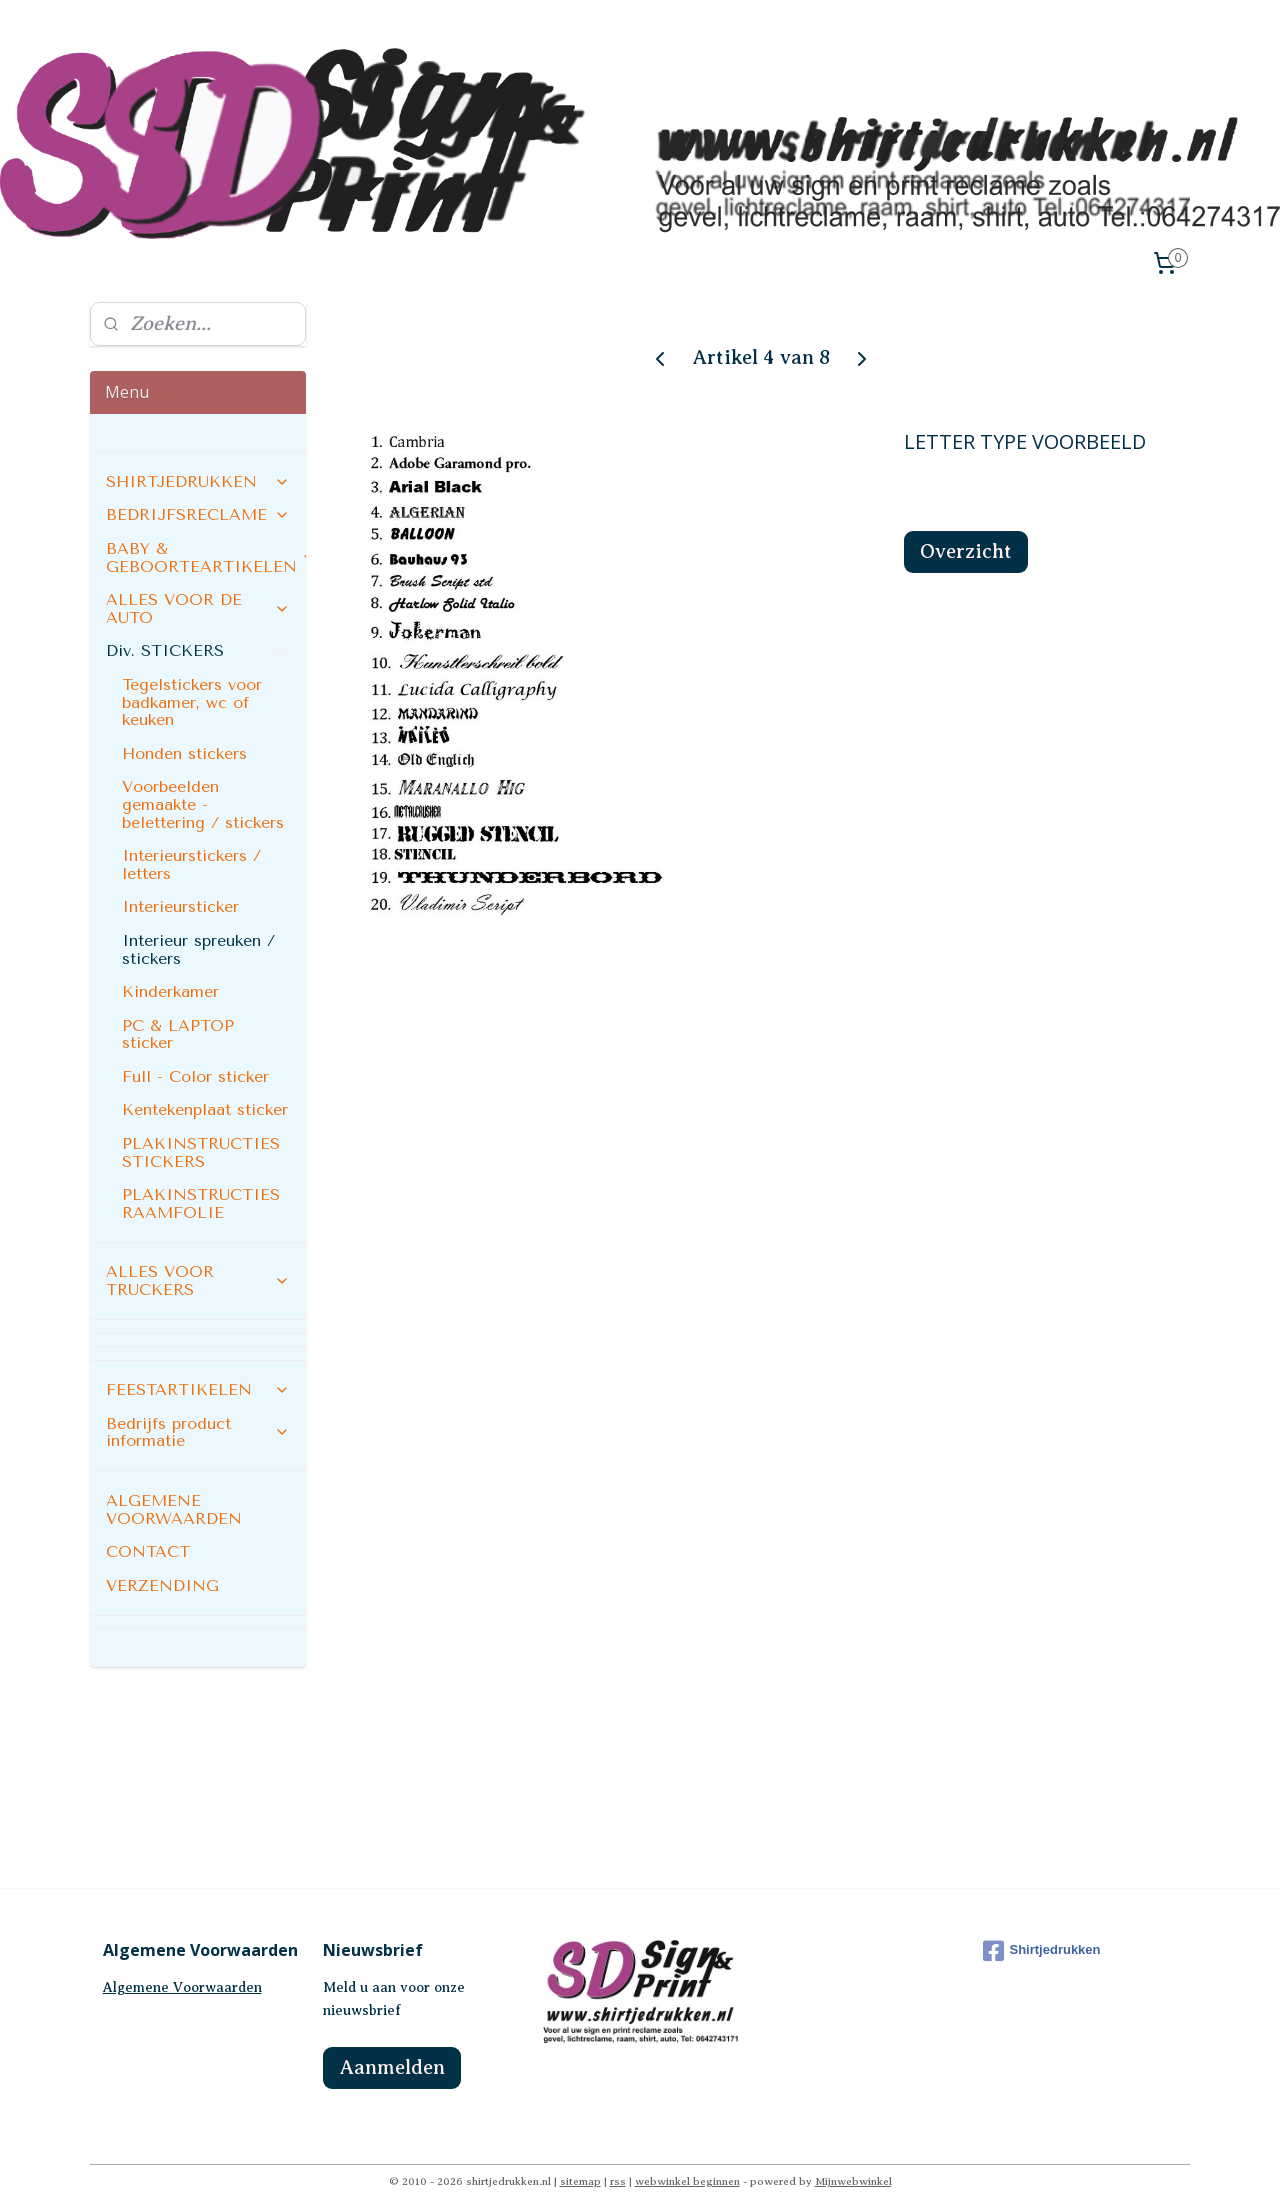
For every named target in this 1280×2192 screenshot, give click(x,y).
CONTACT (148, 1525)
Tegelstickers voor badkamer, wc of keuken (192, 676)
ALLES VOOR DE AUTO (198, 582)
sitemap (580, 2155)
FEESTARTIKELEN (198, 1363)
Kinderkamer (170, 965)
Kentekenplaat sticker (205, 1083)
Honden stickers (184, 726)
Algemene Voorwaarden (182, 1961)
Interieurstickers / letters (191, 838)
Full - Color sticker (195, 1049)
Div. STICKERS (198, 624)
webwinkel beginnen (687, 2155)
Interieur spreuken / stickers (198, 922)
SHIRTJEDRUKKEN (198, 454)
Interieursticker (180, 880)
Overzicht (966, 525)
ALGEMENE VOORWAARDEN (174, 1482)
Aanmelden (392, 2041)
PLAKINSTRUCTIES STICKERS (201, 1126)
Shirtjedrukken (1042, 1924)
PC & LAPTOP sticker (178, 1007)
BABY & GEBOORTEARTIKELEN (206, 531)
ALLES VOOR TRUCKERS (198, 1254)
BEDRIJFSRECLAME (198, 488)
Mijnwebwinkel (853, 2155)
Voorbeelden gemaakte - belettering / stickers (203, 778)
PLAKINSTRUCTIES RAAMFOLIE (201, 1177)
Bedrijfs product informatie (198, 1405)
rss (618, 2155)
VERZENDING (162, 1558)
